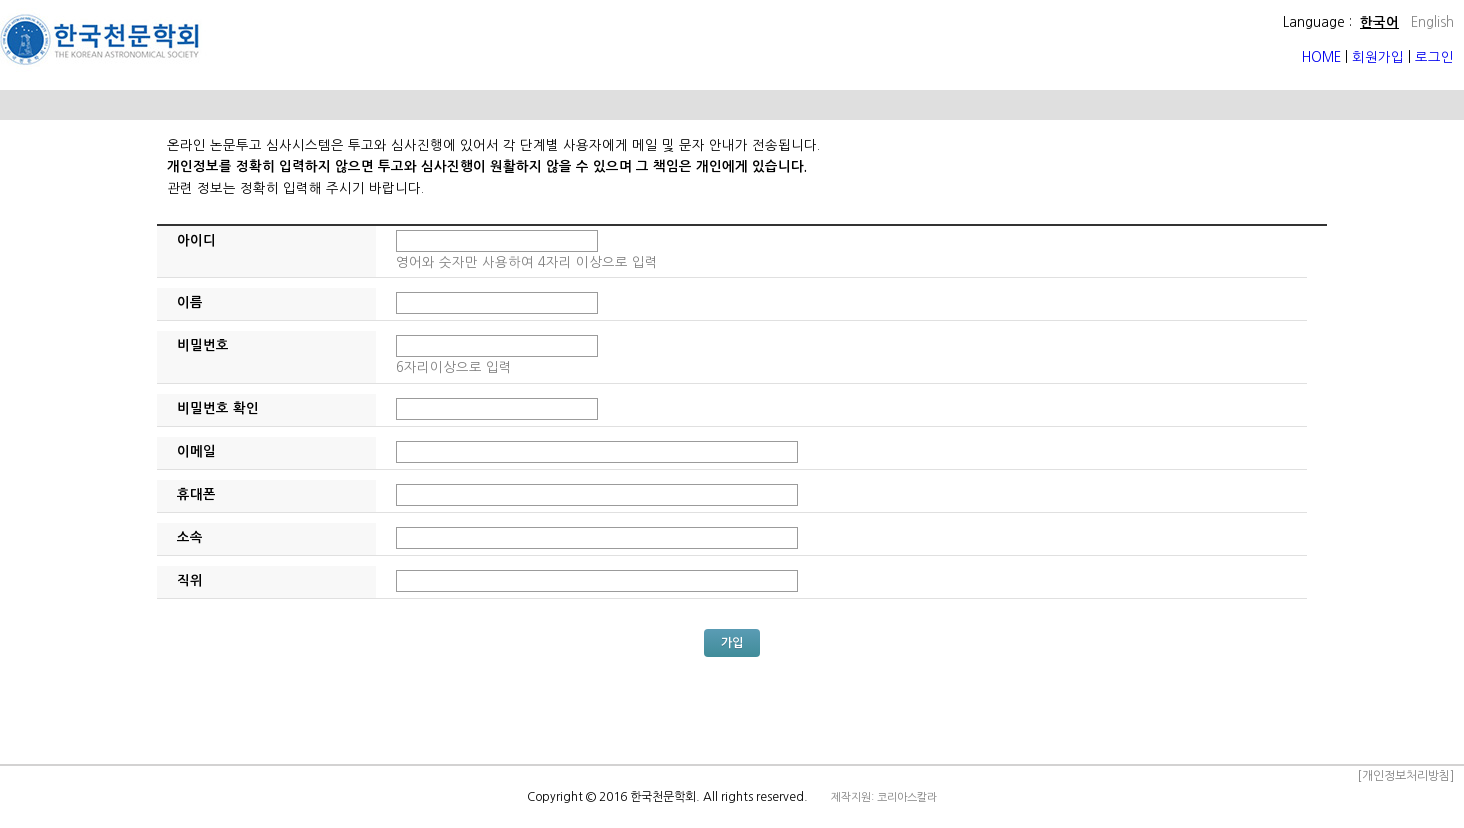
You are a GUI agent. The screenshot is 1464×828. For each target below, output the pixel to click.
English (1432, 22)
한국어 (1379, 22)
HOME (1323, 57)
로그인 (1434, 57)
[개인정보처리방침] (1405, 776)
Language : (1317, 22)
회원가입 (1378, 57)
